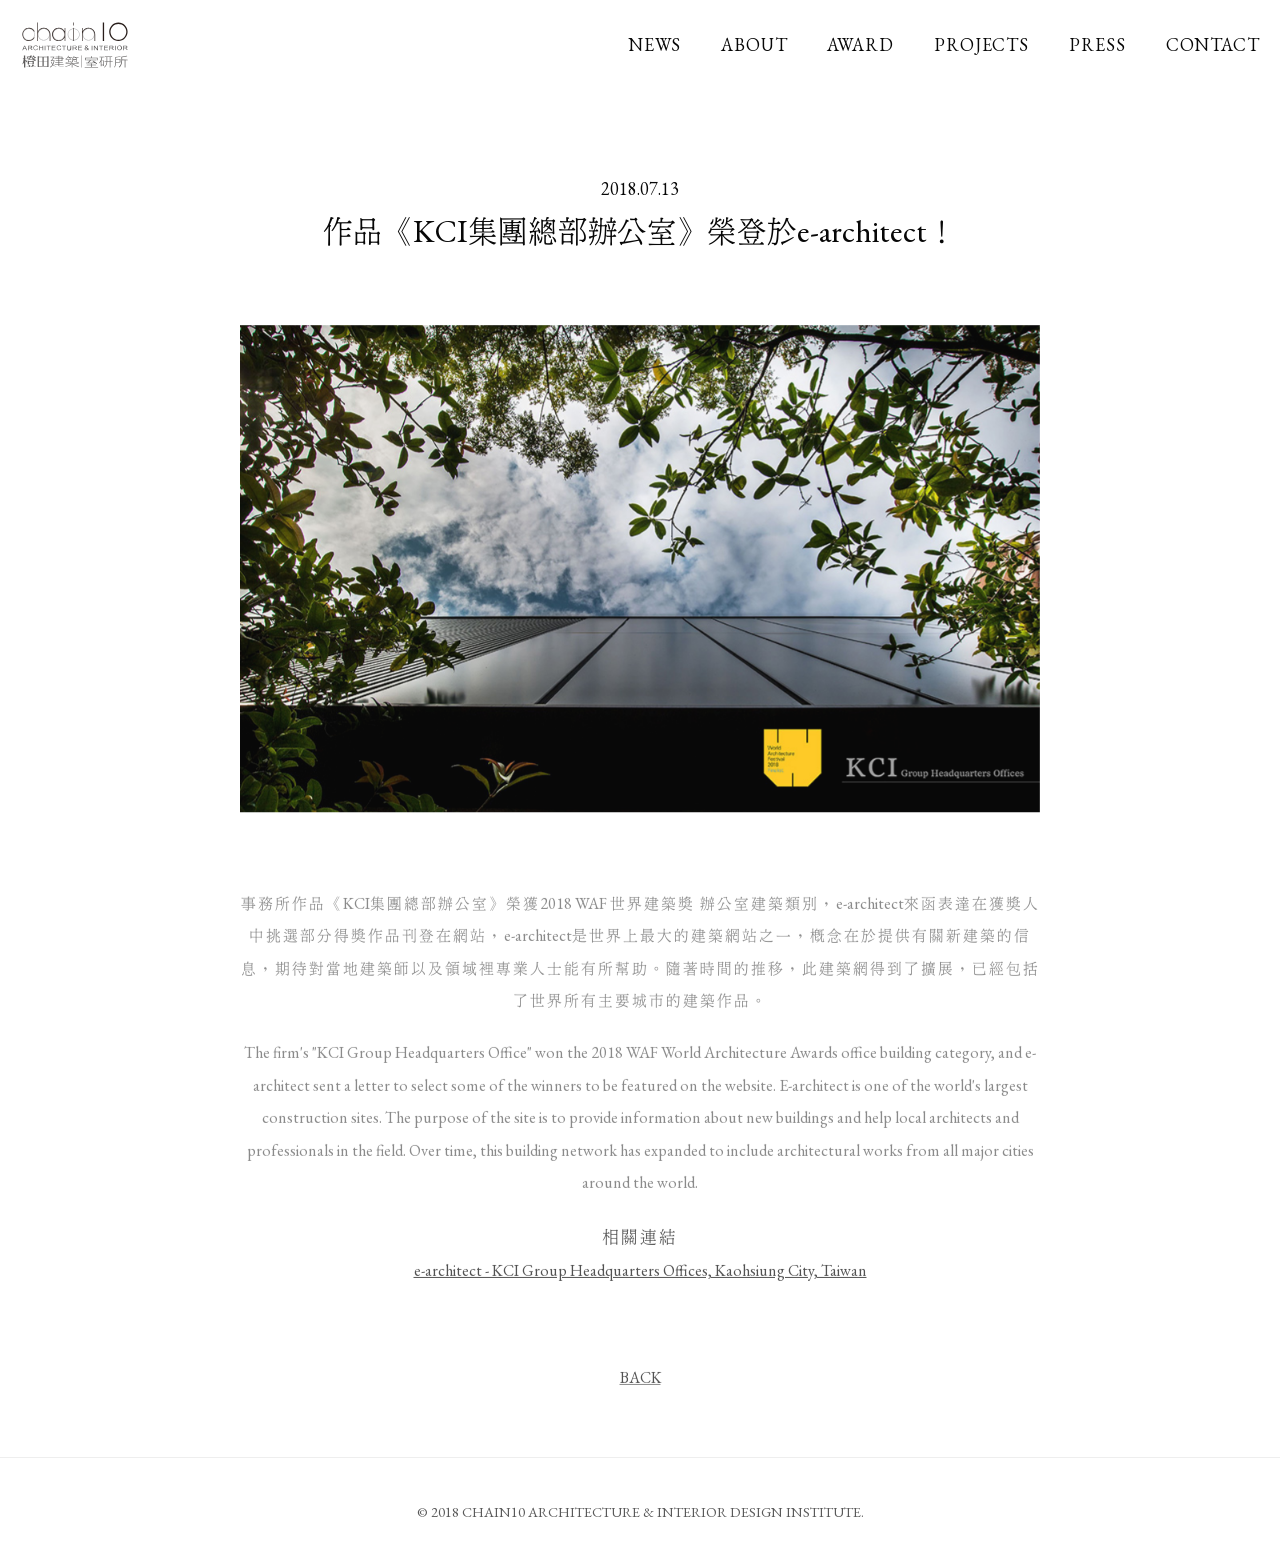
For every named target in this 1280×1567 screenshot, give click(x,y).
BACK (640, 1380)
